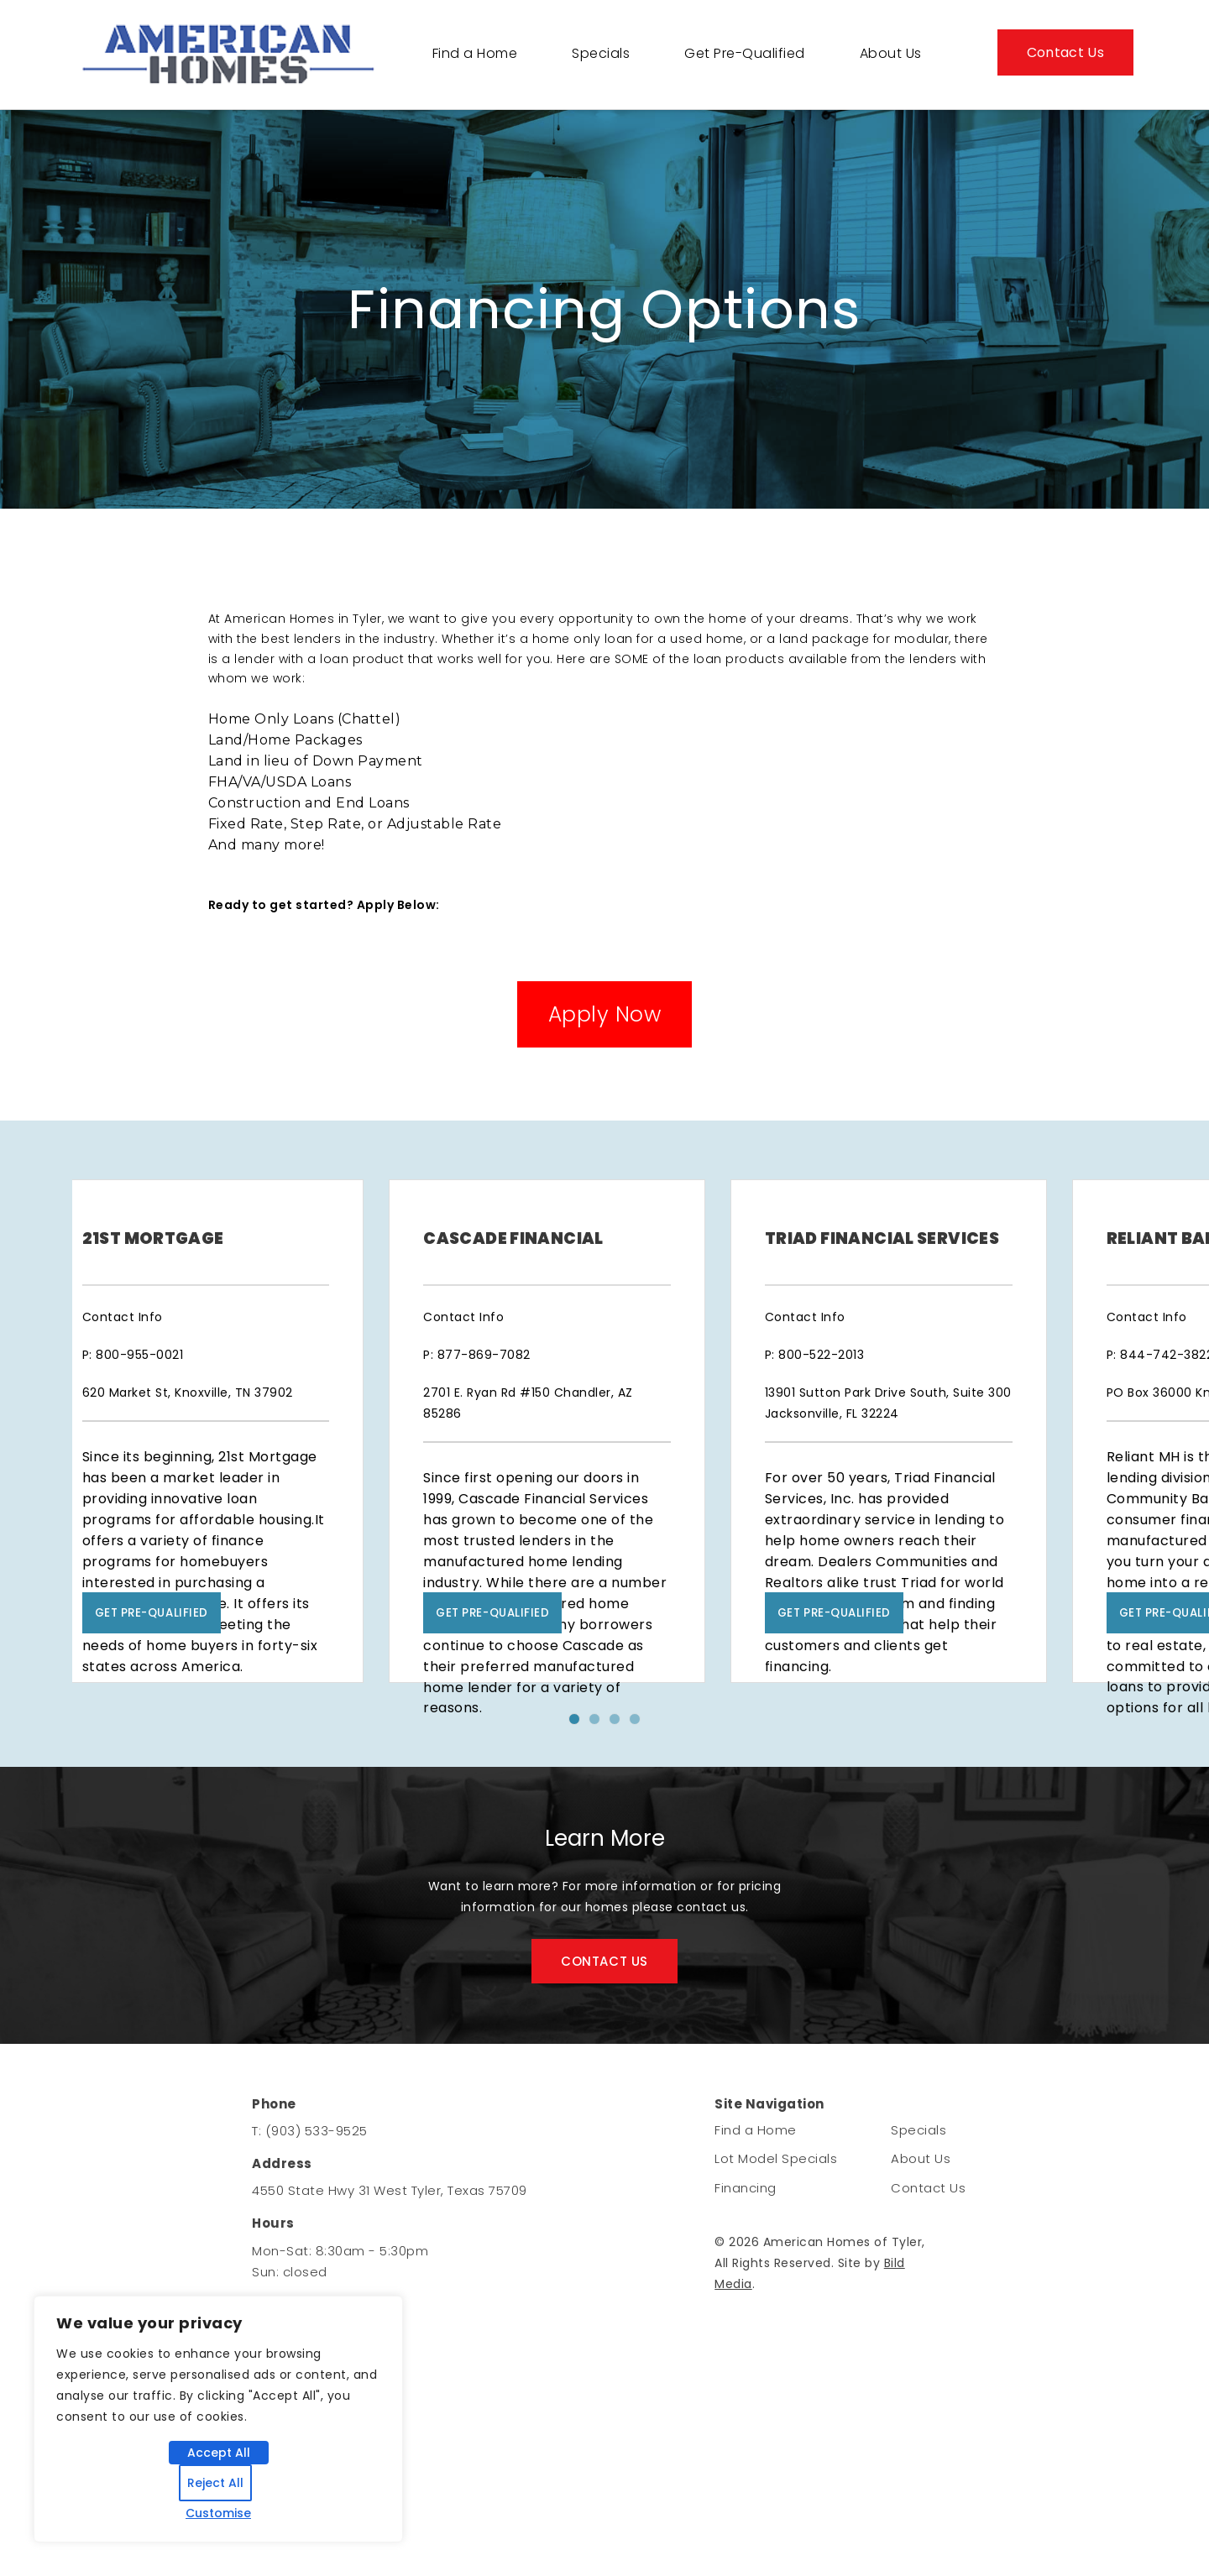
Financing (745, 2324)
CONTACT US (604, 2096)
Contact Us (1065, 52)
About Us (891, 53)
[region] (218, 2419)
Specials (601, 53)
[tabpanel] (248, 1497)
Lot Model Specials (775, 2296)
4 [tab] (642, 1859)
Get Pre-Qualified (744, 53)
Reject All (215, 2482)
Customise (218, 2513)
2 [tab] (602, 1859)
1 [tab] (581, 1859)
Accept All (218, 2452)
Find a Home (475, 53)
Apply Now (605, 1014)
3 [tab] (622, 1859)
